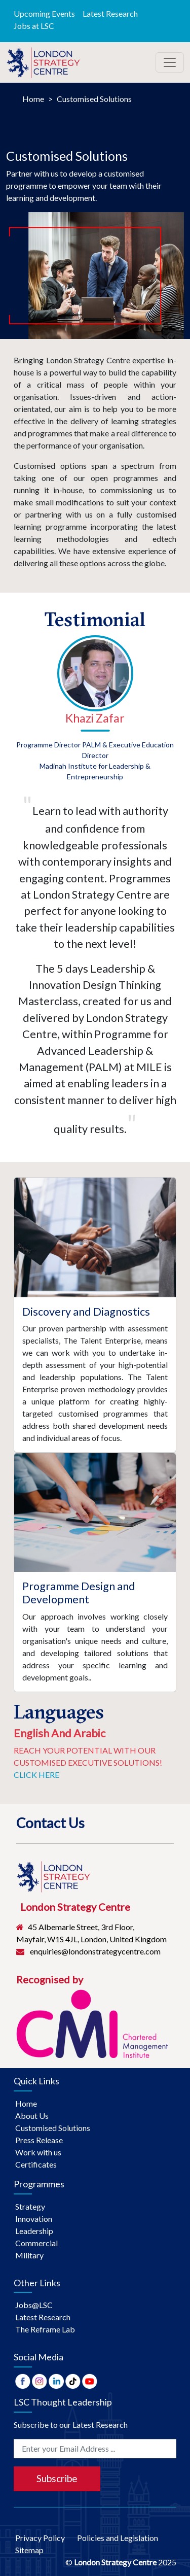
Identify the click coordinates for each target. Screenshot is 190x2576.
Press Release (39, 2140)
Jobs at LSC (34, 25)
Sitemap (29, 2550)
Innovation (33, 2218)
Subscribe (57, 2478)
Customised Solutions (94, 99)
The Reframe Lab (45, 2329)
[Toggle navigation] (170, 62)
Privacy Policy (46, 2538)
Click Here (36, 1774)
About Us (32, 2115)
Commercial (36, 2243)
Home (33, 99)
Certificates (36, 2164)
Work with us (38, 2152)
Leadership (34, 2231)
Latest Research (110, 13)
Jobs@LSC (34, 2305)
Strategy (30, 2206)
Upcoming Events (44, 13)
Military (29, 2255)
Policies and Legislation (123, 2538)
